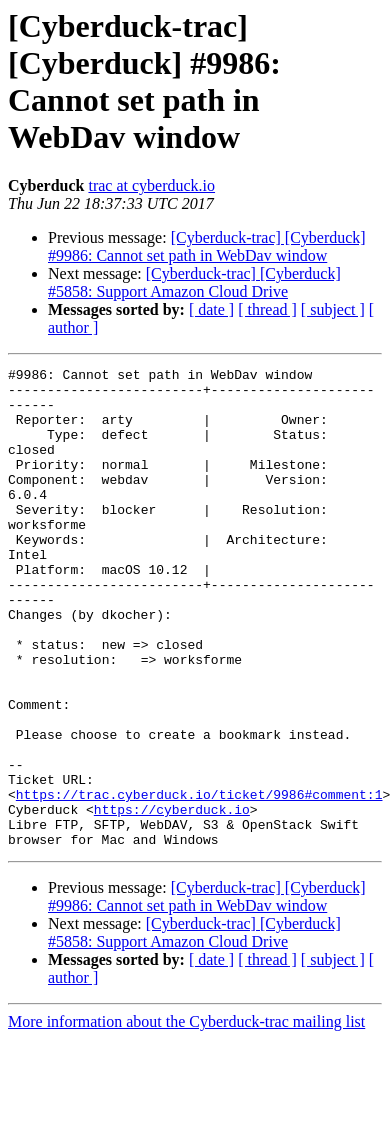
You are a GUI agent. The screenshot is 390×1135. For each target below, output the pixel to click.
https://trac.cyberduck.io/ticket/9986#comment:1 (199, 881)
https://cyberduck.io (172, 899)
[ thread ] (267, 309)
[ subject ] (333, 309)
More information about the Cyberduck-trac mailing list (186, 1117)
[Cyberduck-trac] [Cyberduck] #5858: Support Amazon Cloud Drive (194, 282)
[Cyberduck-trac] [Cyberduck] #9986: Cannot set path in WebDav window (207, 246)
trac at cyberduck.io (151, 185)
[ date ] (211, 309)
